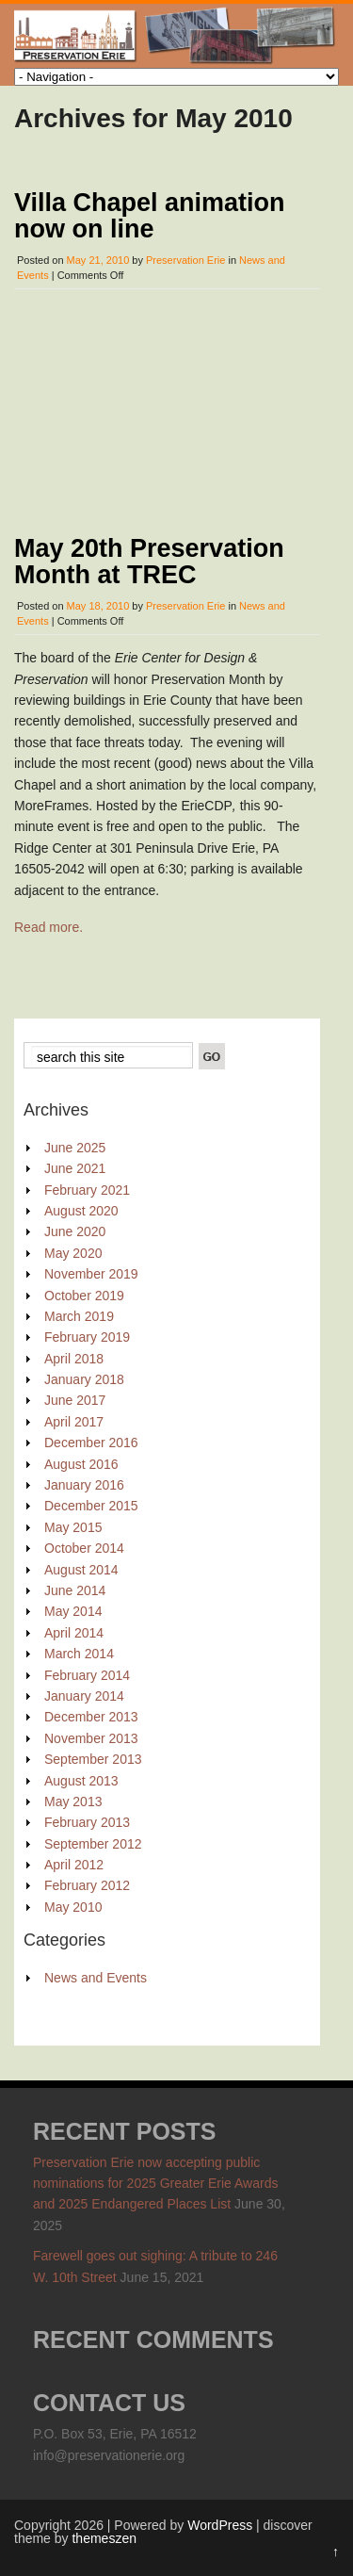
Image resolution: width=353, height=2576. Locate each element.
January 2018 (84, 1378)
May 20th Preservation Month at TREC (149, 560)
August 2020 (81, 1209)
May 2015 (73, 1525)
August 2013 (81, 1778)
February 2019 (87, 1336)
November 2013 (91, 1736)
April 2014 (74, 1631)
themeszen (104, 2537)
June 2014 (74, 1589)
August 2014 (81, 1567)
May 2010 (73, 1905)
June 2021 (74, 1167)
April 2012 (74, 1863)
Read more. (48, 926)
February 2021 (87, 1188)
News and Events (95, 1976)
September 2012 (93, 1842)
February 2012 (87, 1884)
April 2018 (74, 1356)
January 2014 (84, 1695)
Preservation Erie (185, 260)
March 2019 (79, 1315)
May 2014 (73, 1610)
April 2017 (74, 1419)
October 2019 (84, 1293)
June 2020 (74, 1230)
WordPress (219, 2524)
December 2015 (91, 1504)
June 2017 (74, 1399)
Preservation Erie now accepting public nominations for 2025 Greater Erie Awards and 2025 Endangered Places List (155, 2181)
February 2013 (87, 1821)
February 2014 (87, 1673)
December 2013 (91, 1715)
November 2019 (91, 1272)
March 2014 (79, 1652)
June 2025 (74, 1145)
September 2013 (93, 1758)
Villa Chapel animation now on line (149, 215)
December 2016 (91, 1441)
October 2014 (84, 1547)
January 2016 (84, 1484)
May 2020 (73, 1251)
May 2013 (73, 1799)
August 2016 (81, 1462)
